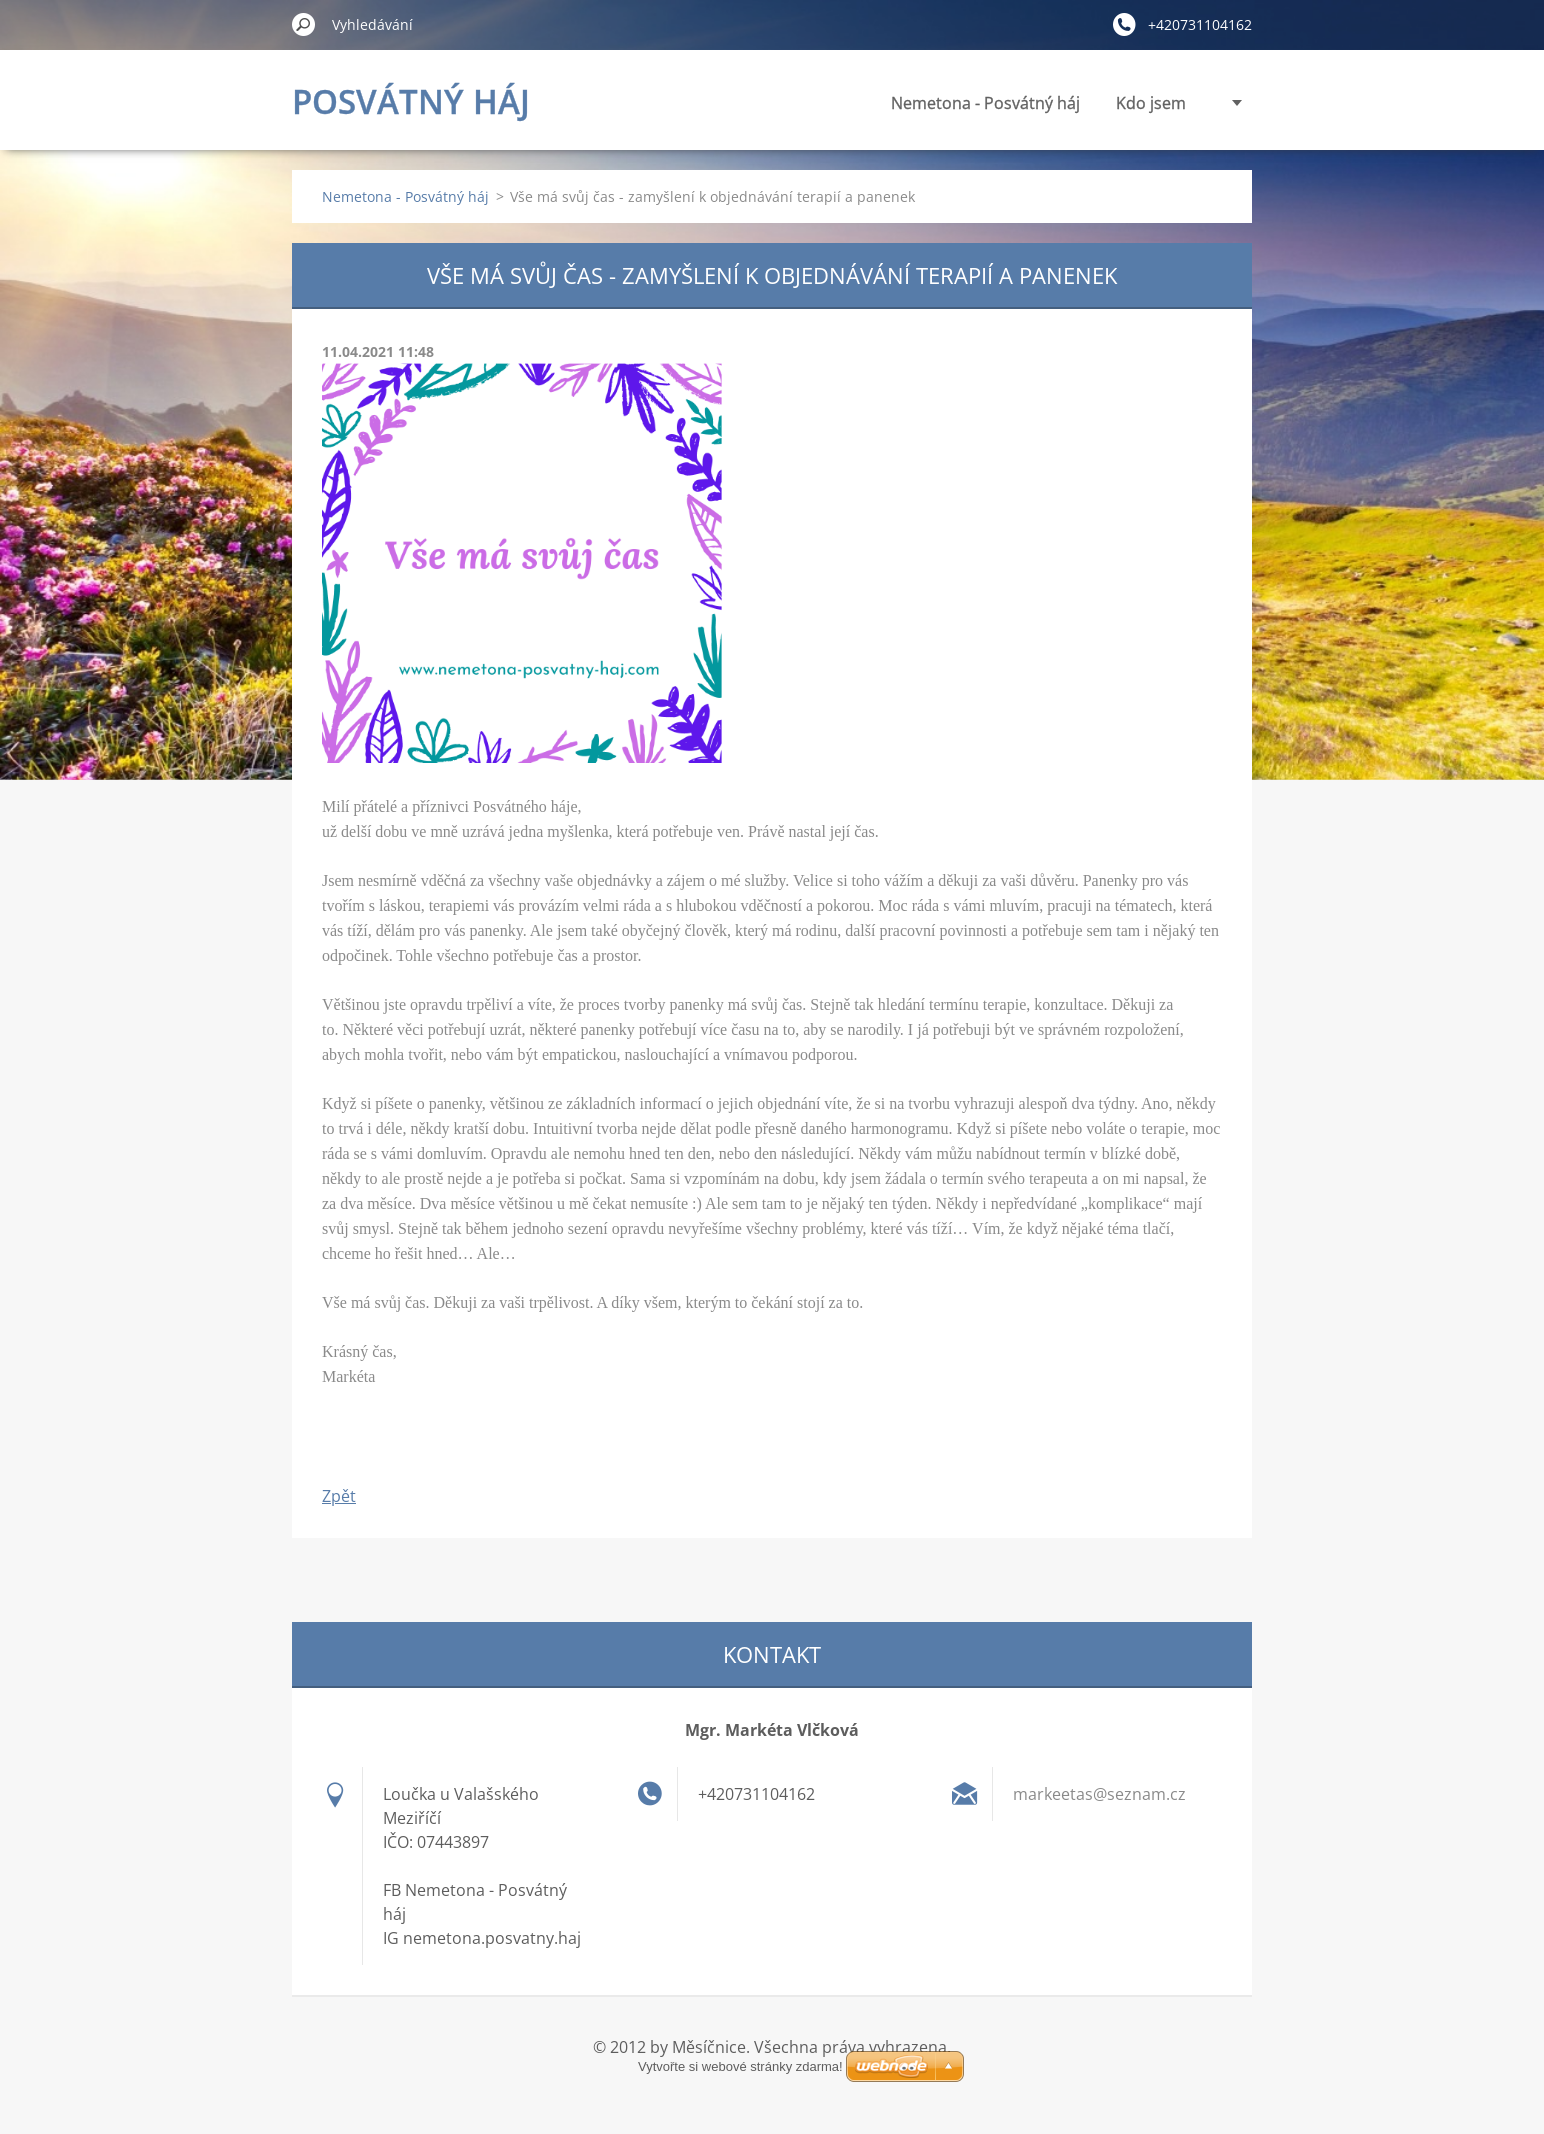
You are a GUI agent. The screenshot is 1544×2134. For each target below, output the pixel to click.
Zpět (339, 1496)
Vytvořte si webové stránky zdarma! (772, 2091)
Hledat (304, 24)
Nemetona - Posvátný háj (804, 103)
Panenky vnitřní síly (1113, 103)
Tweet (499, 1445)
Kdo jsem (970, 103)
